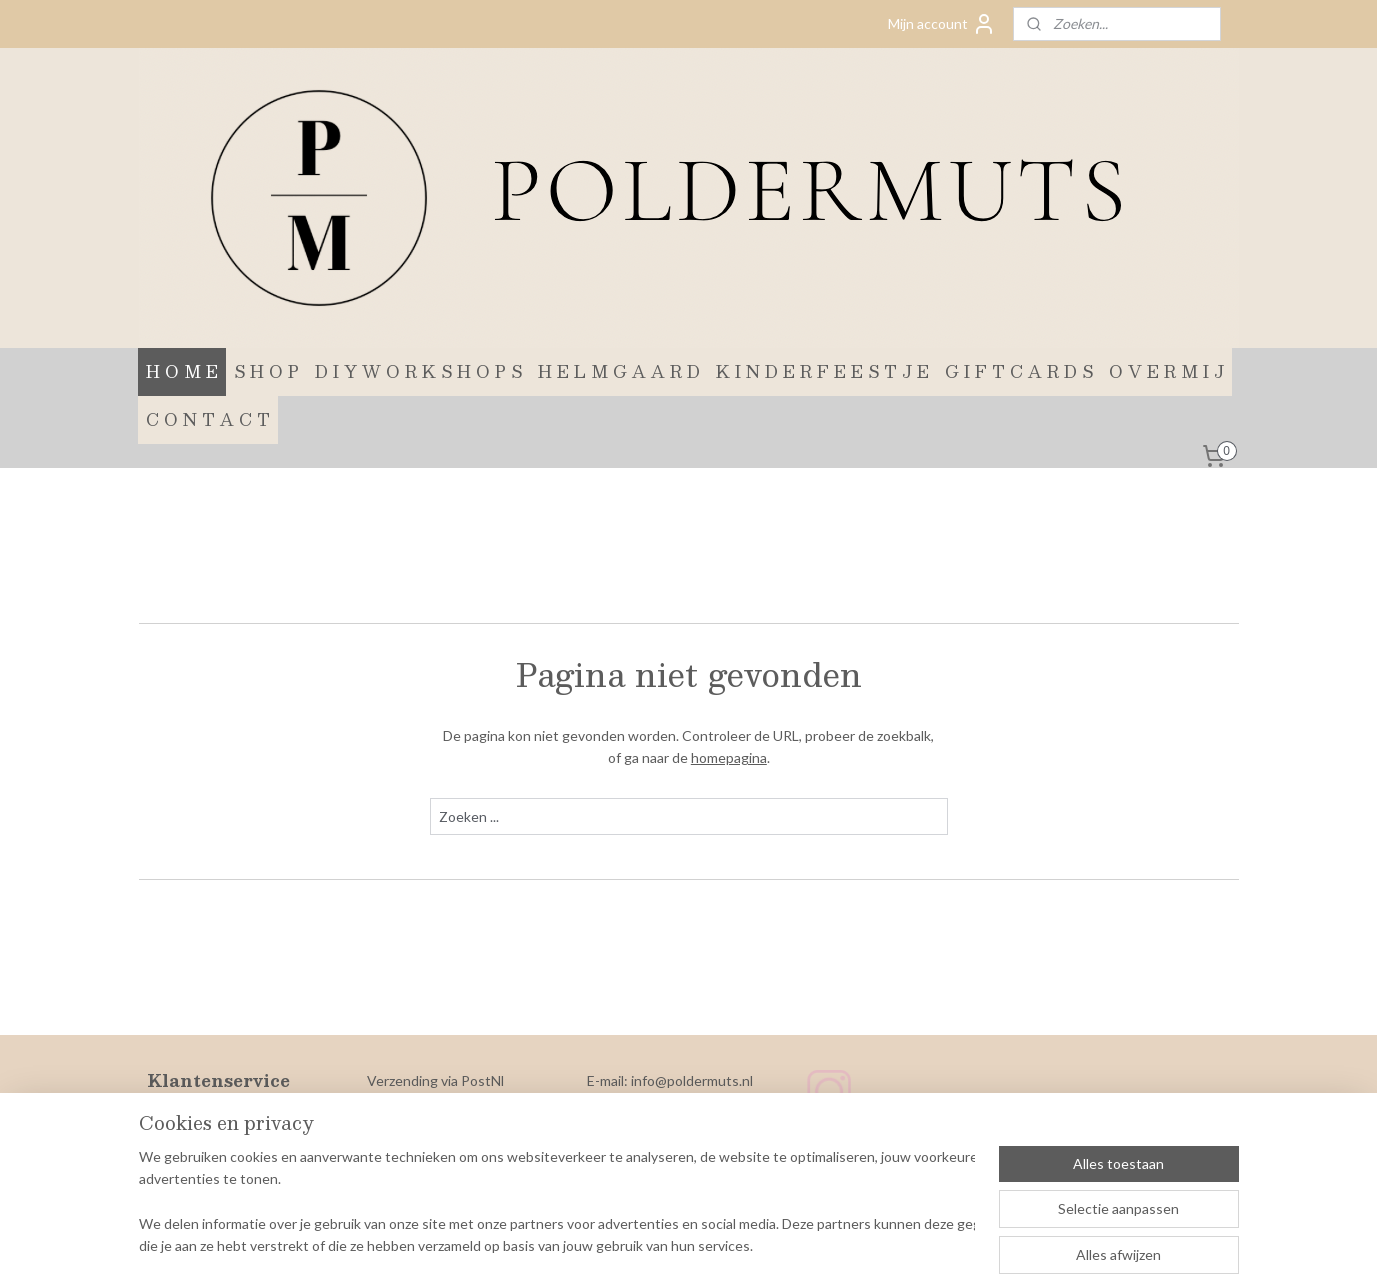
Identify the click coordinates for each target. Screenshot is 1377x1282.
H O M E (182, 371)
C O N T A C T (208, 419)
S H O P (266, 371)
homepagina (728, 757)
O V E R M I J (1166, 371)
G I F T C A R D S (1019, 371)
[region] (557, 1203)
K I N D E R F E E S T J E (822, 371)
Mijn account (942, 24)
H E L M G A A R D (619, 371)
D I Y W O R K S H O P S (418, 371)
